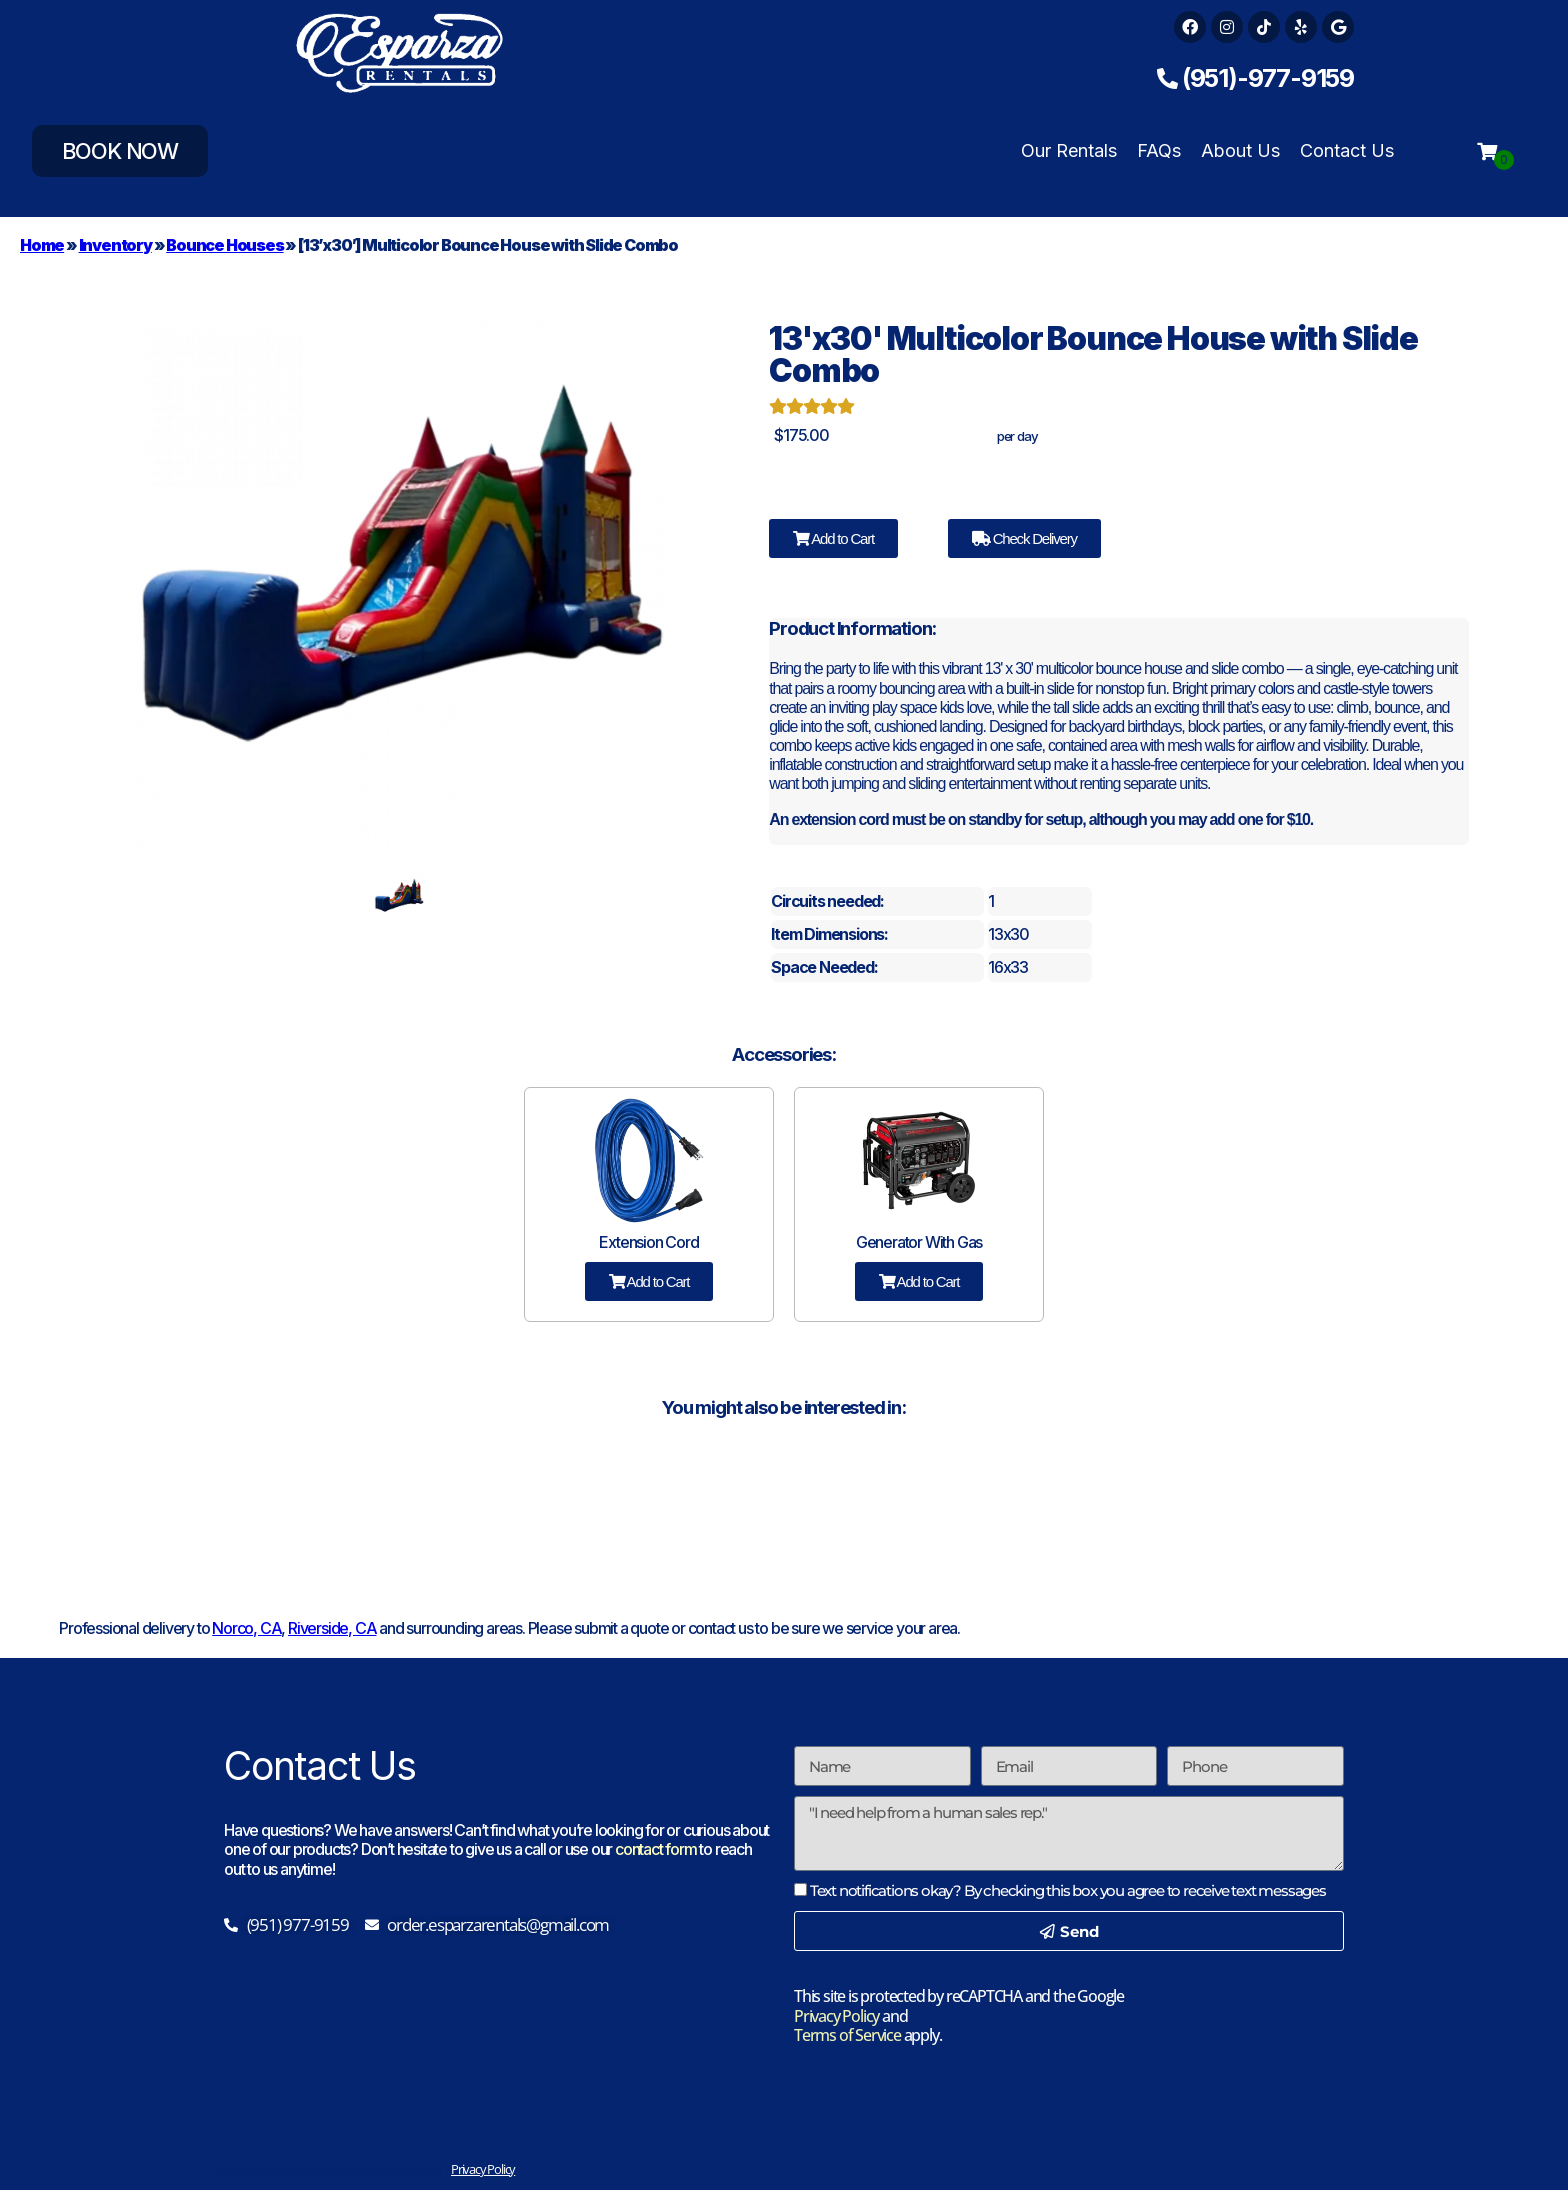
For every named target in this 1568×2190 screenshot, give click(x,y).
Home (42, 245)
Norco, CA (246, 1628)
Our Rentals (1069, 150)
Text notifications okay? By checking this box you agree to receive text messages (1068, 1890)
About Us (1240, 150)
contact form (656, 1849)
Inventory (115, 245)
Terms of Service (847, 2035)
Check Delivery (1024, 538)
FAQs (1159, 150)
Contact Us (1347, 150)
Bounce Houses (224, 245)
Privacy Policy (836, 2016)
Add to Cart (833, 538)
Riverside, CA (332, 1628)
